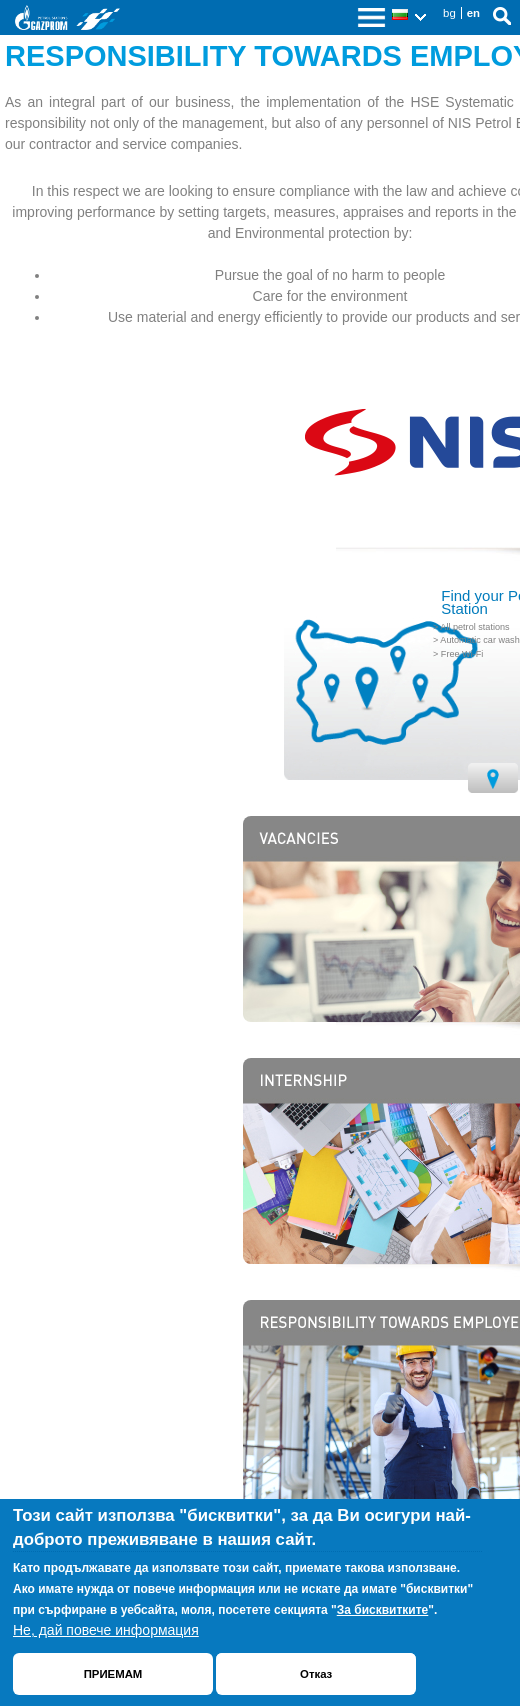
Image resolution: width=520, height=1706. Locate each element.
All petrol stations (474, 627)
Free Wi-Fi (462, 654)
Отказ (316, 1674)
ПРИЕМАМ (113, 1674)
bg (449, 13)
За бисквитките (383, 1610)
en (473, 13)
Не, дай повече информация (106, 1630)
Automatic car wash (479, 640)
